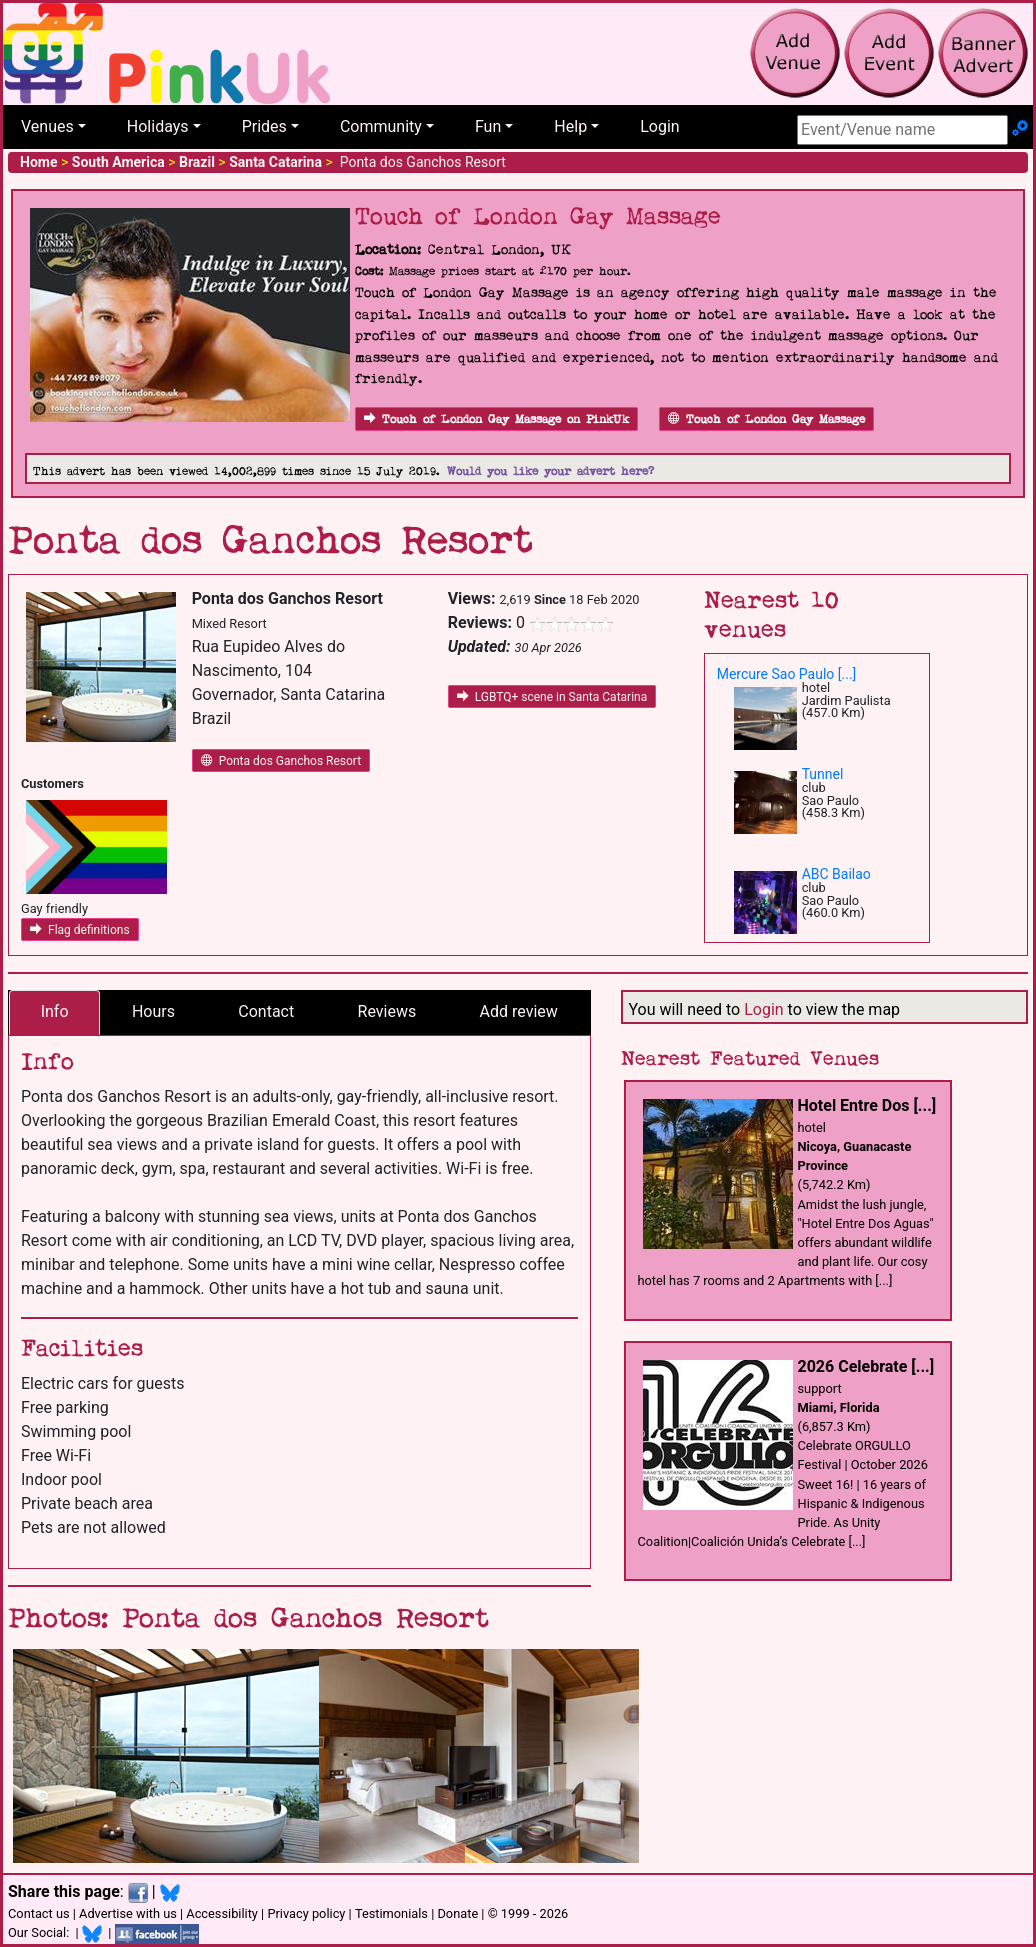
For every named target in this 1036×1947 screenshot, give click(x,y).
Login (659, 126)
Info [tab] (55, 1011)
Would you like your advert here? (550, 471)
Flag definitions (80, 930)
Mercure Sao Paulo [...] (787, 674)
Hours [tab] (153, 1011)
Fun (488, 126)
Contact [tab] (266, 1011)
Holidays (158, 126)
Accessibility (222, 1913)
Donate (457, 1913)
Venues (47, 126)
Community (381, 126)
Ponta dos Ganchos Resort (281, 761)
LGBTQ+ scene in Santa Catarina (552, 697)
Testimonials (391, 1913)
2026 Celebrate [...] (866, 1366)
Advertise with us (128, 1913)
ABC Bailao (836, 874)
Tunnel (823, 774)
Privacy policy (306, 1913)
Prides (264, 126)
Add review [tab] (519, 1011)
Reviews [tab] (387, 1011)
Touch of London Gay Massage (766, 419)
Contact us (39, 1913)
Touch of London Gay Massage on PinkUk (496, 419)
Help (570, 126)
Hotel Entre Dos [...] (867, 1105)
